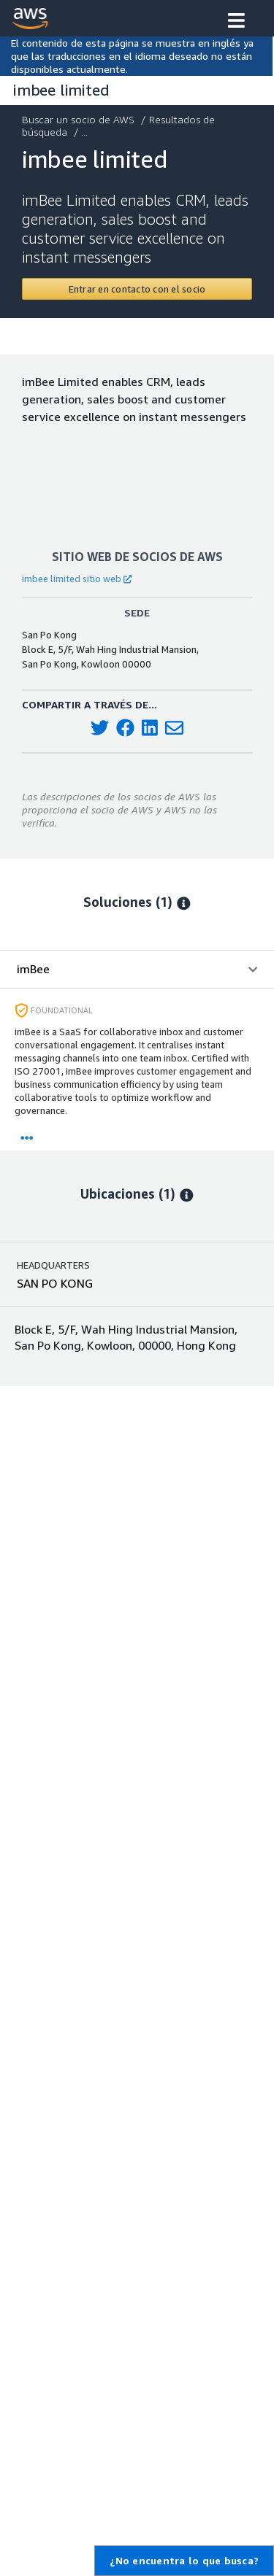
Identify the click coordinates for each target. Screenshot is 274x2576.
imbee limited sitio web (77, 578)
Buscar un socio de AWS (79, 119)
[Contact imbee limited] (137, 289)
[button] (236, 22)
